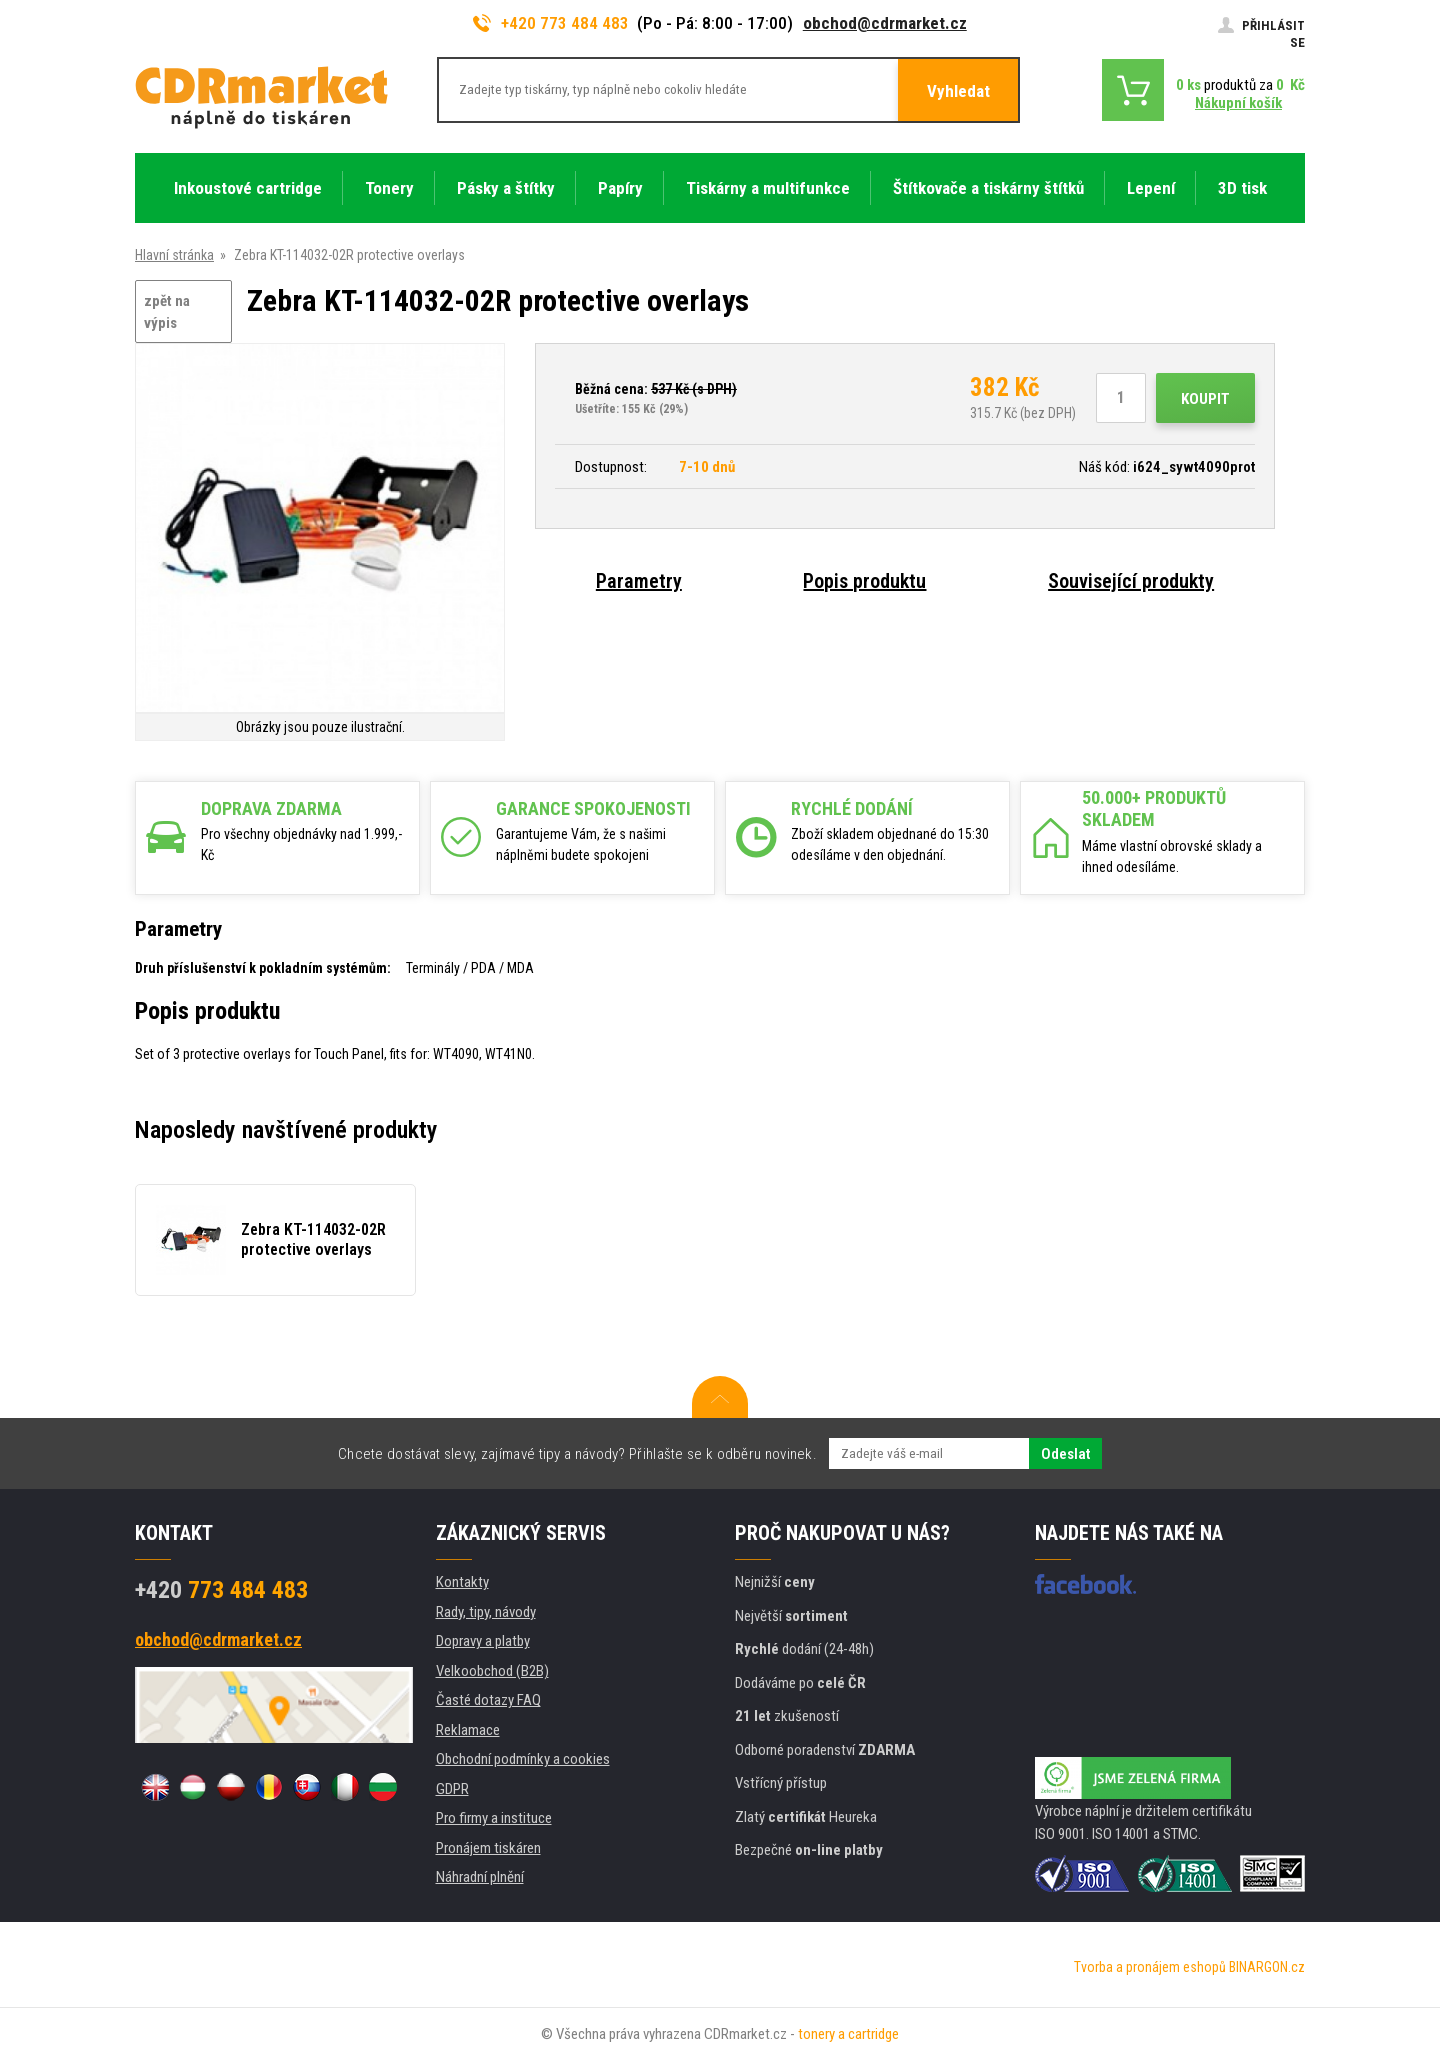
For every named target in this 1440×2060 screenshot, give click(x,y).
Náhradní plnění (480, 1877)
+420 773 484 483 (551, 23)
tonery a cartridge (848, 2034)
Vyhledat (958, 91)
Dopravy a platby (483, 1641)
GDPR (452, 1789)
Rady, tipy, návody (486, 1612)
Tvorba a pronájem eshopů (1150, 1967)
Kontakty (462, 1582)
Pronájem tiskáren (488, 1848)
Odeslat (1065, 1454)
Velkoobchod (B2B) (492, 1671)
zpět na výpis (167, 312)
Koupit (1205, 399)
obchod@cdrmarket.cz (885, 23)
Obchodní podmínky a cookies (523, 1759)
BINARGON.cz (1267, 1967)
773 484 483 (221, 1590)
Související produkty (1131, 581)
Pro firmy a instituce (494, 1818)
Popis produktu (864, 581)
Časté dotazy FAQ (488, 1700)
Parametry (639, 581)
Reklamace (468, 1730)
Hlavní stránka (174, 255)
